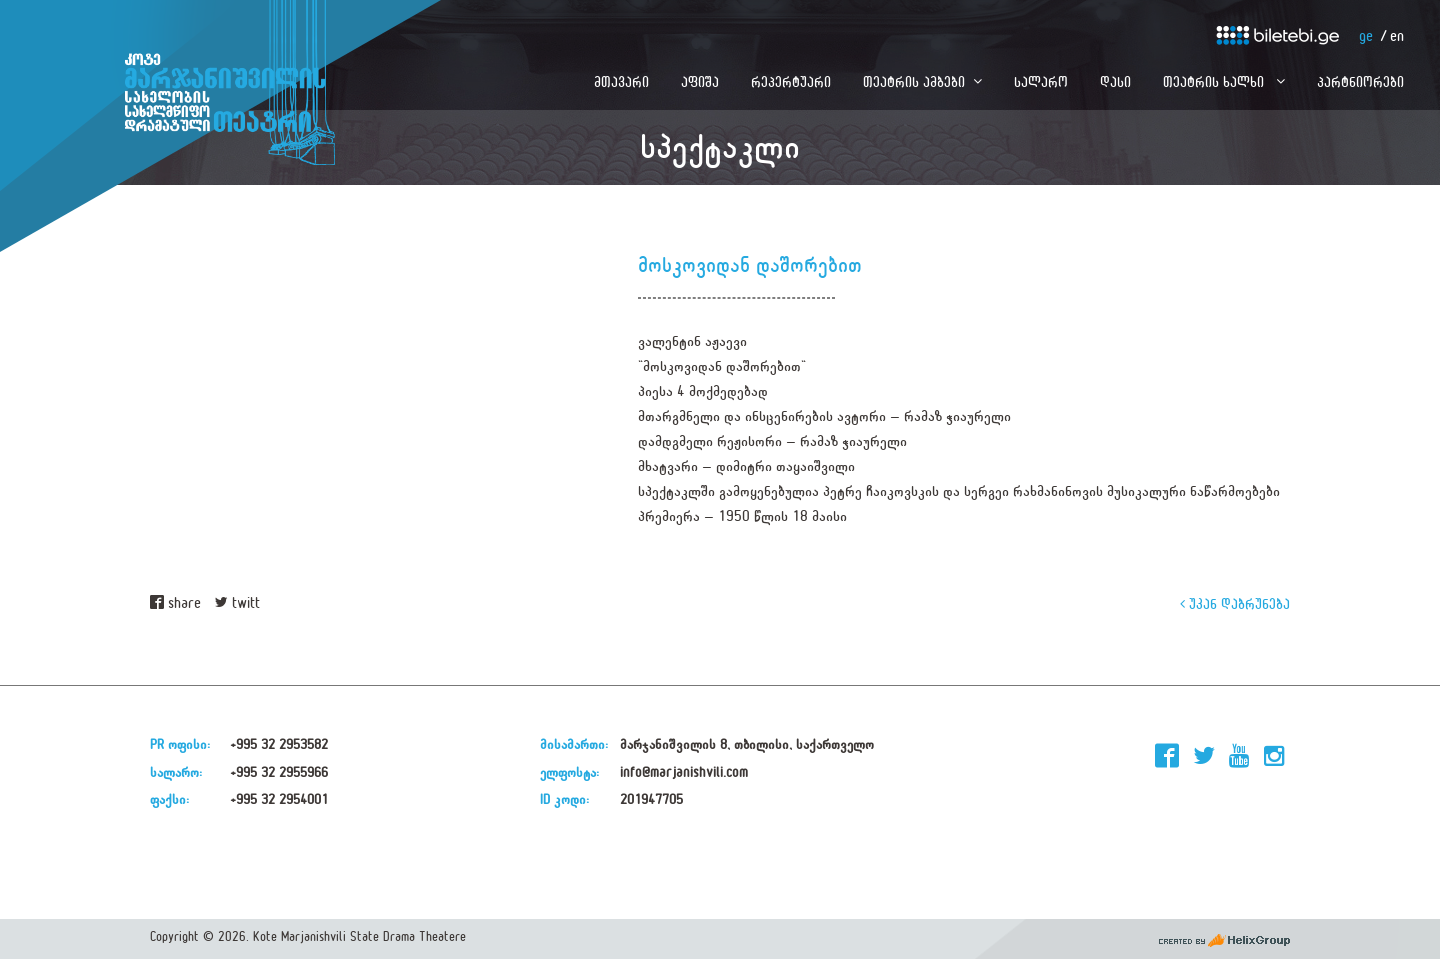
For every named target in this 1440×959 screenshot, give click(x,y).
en (1397, 36)
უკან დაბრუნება (1235, 603)
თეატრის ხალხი (1215, 81)
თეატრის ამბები (914, 81)
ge (1366, 36)
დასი (1115, 81)
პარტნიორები (1360, 81)
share (175, 603)
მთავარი (621, 81)
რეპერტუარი (791, 81)
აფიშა (700, 81)
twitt (237, 603)
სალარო (1041, 81)
